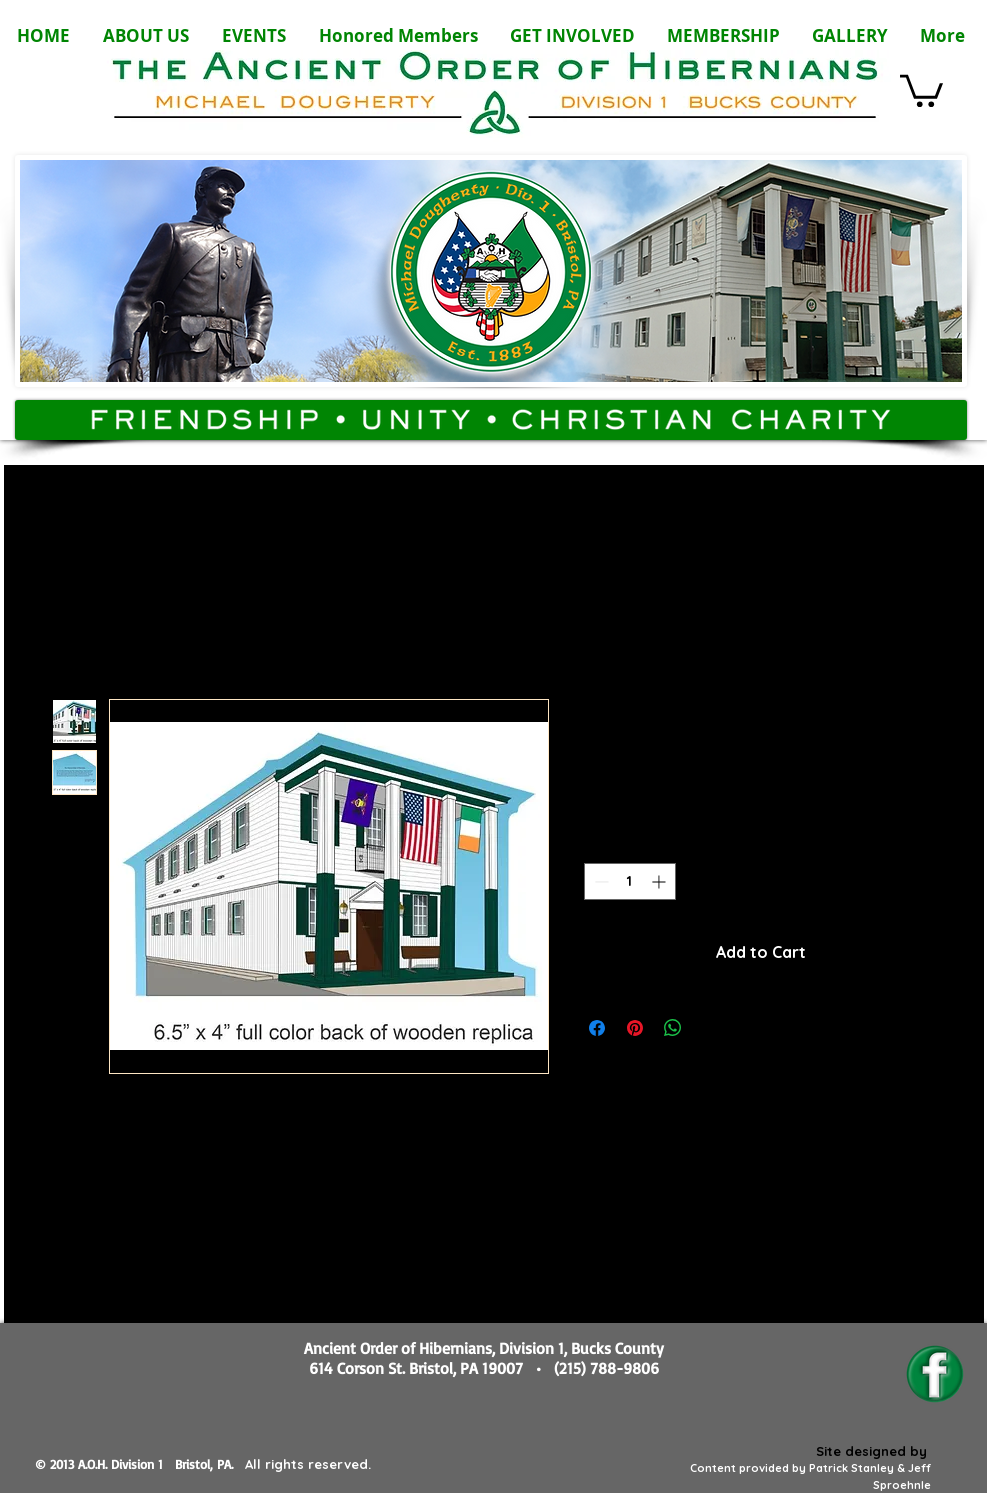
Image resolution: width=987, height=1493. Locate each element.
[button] (921, 89)
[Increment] (660, 881)
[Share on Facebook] (597, 1028)
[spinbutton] (630, 881)
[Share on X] (711, 1028)
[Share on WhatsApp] (673, 1028)
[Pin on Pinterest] (635, 1028)
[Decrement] (599, 881)
